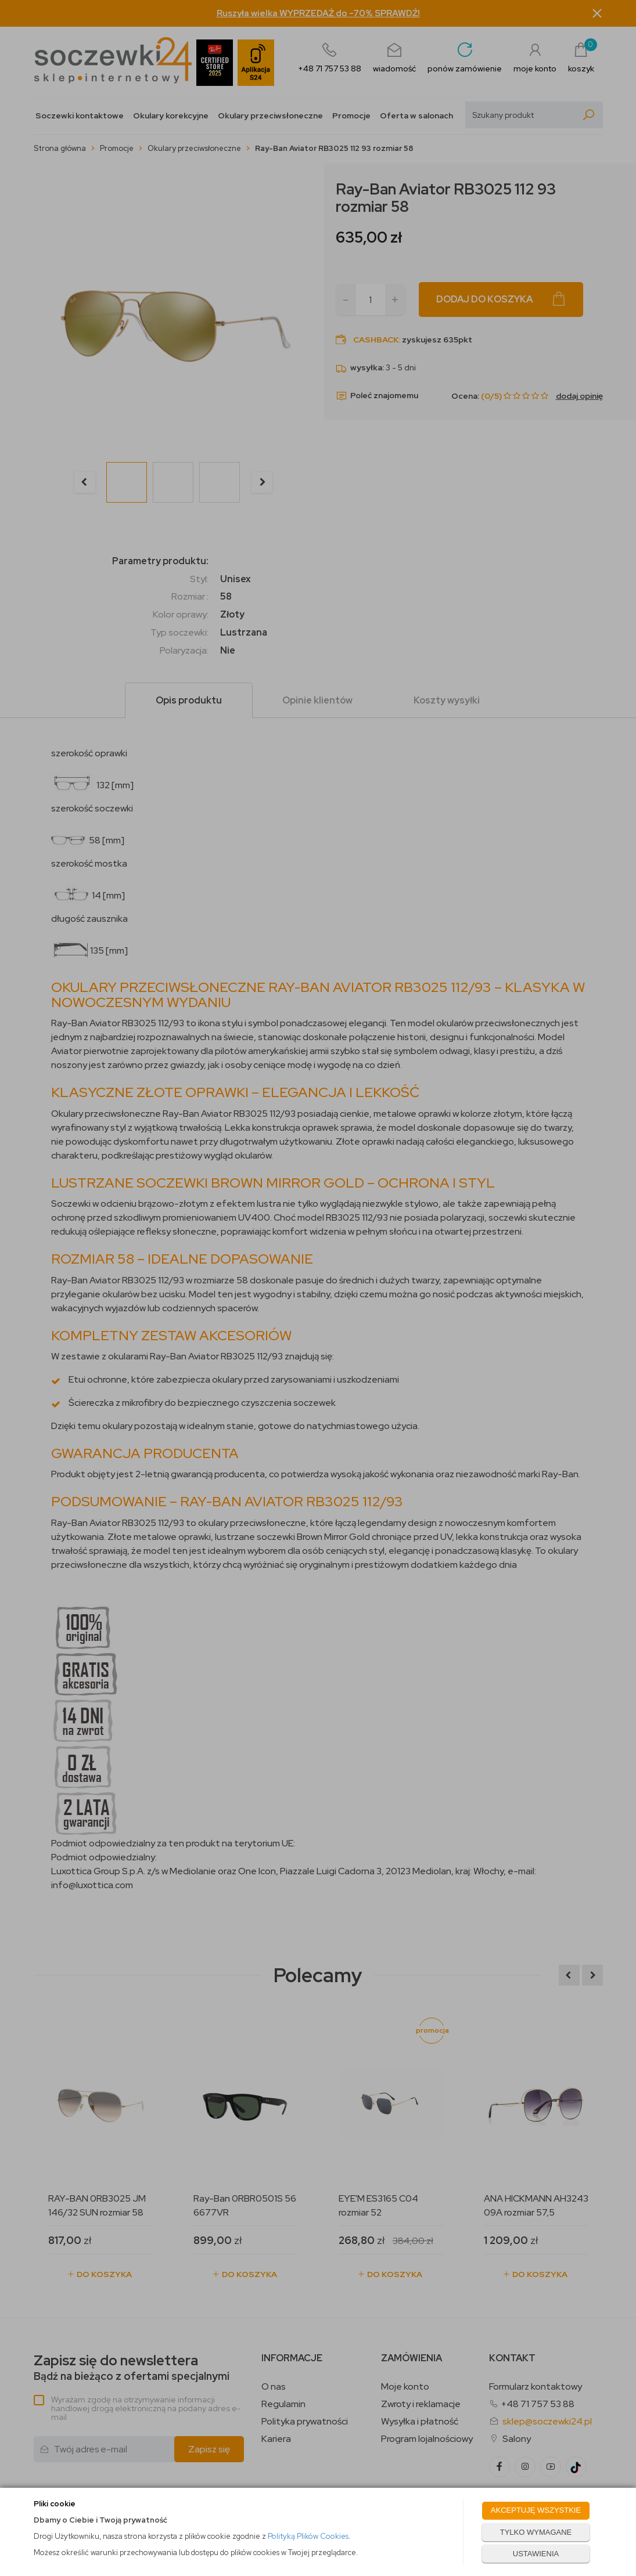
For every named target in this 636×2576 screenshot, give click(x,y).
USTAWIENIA (536, 2553)
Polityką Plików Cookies (308, 2536)
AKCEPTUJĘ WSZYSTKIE (536, 2510)
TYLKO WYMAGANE (536, 2532)
